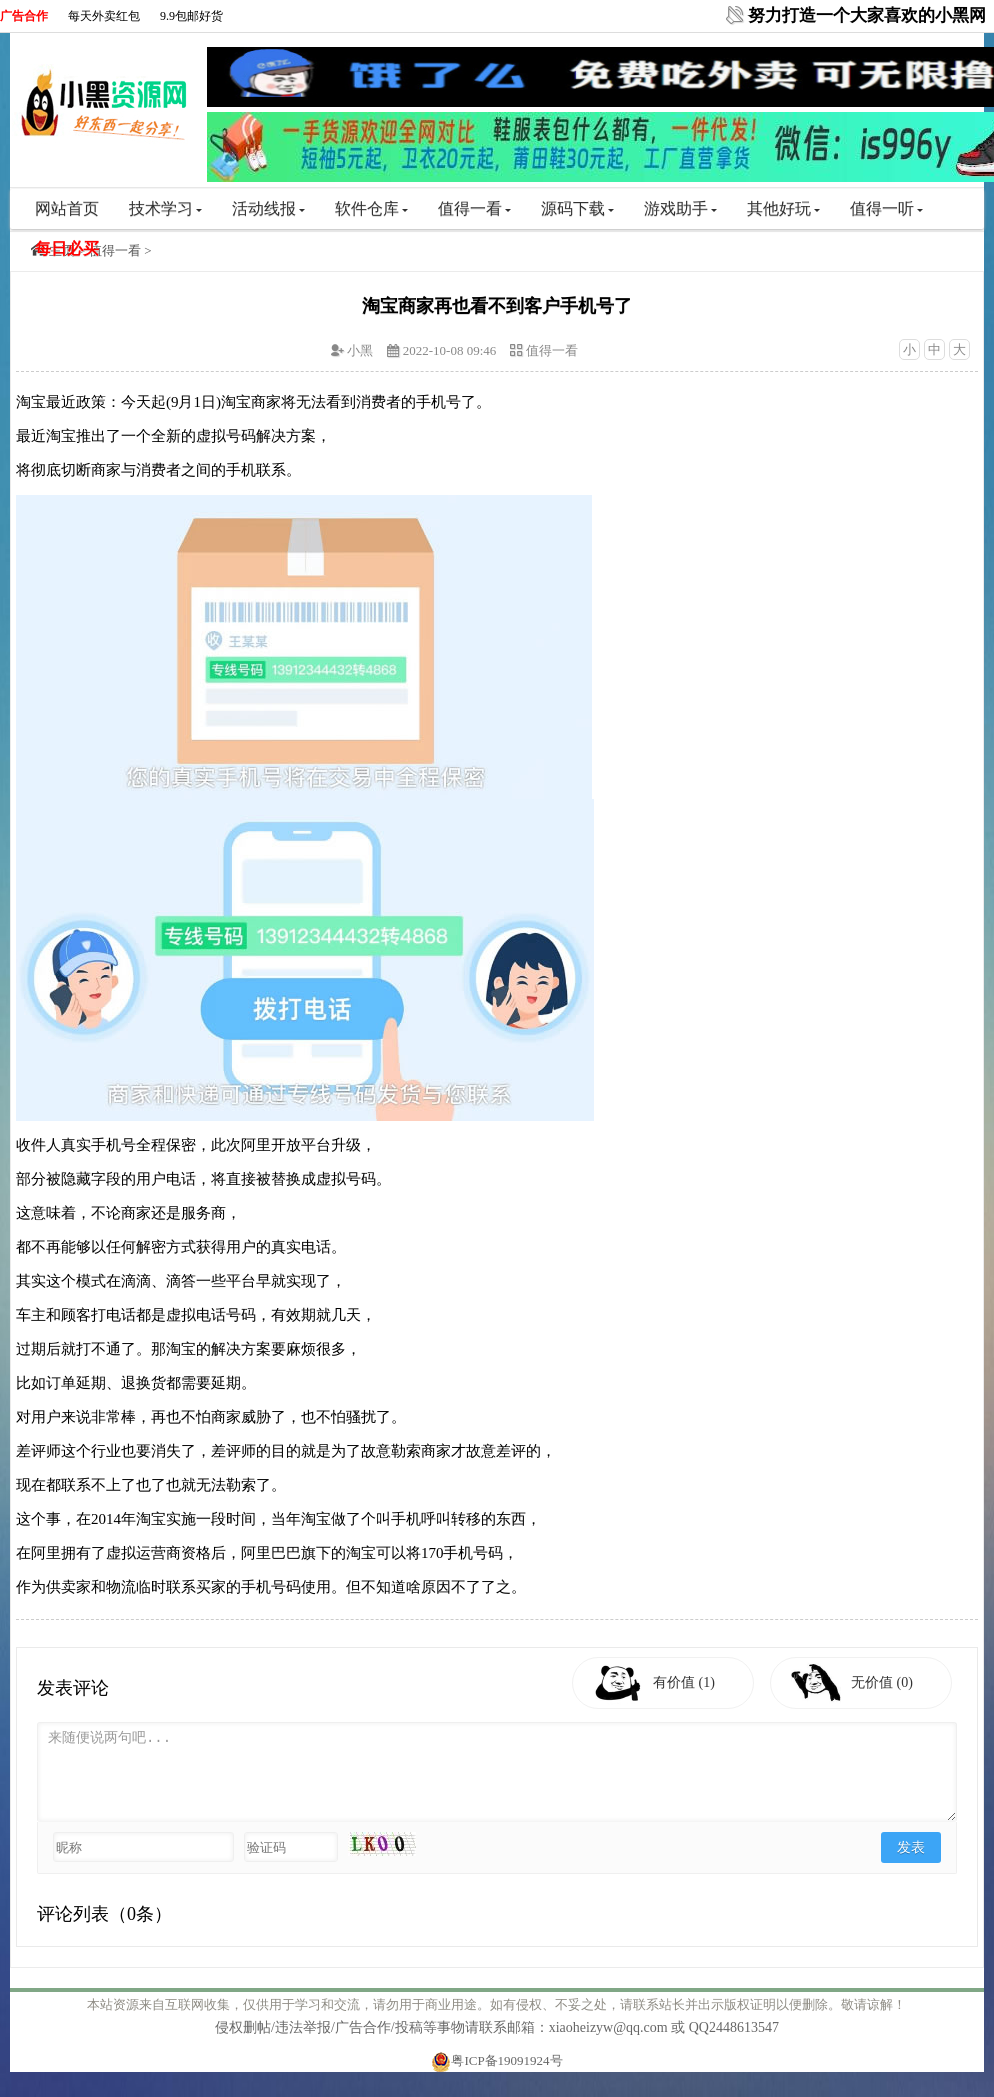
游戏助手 (680, 208)
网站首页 (67, 208)
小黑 (360, 350)
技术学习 (165, 208)
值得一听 (886, 208)
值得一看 (474, 208)
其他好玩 (783, 208)
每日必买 (67, 248)
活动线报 (268, 208)
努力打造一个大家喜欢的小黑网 (867, 15)
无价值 (882, 1682)
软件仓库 (371, 208)
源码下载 (577, 208)
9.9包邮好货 (191, 16)
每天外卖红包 (104, 16)
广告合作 (24, 16)
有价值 (684, 1682)
